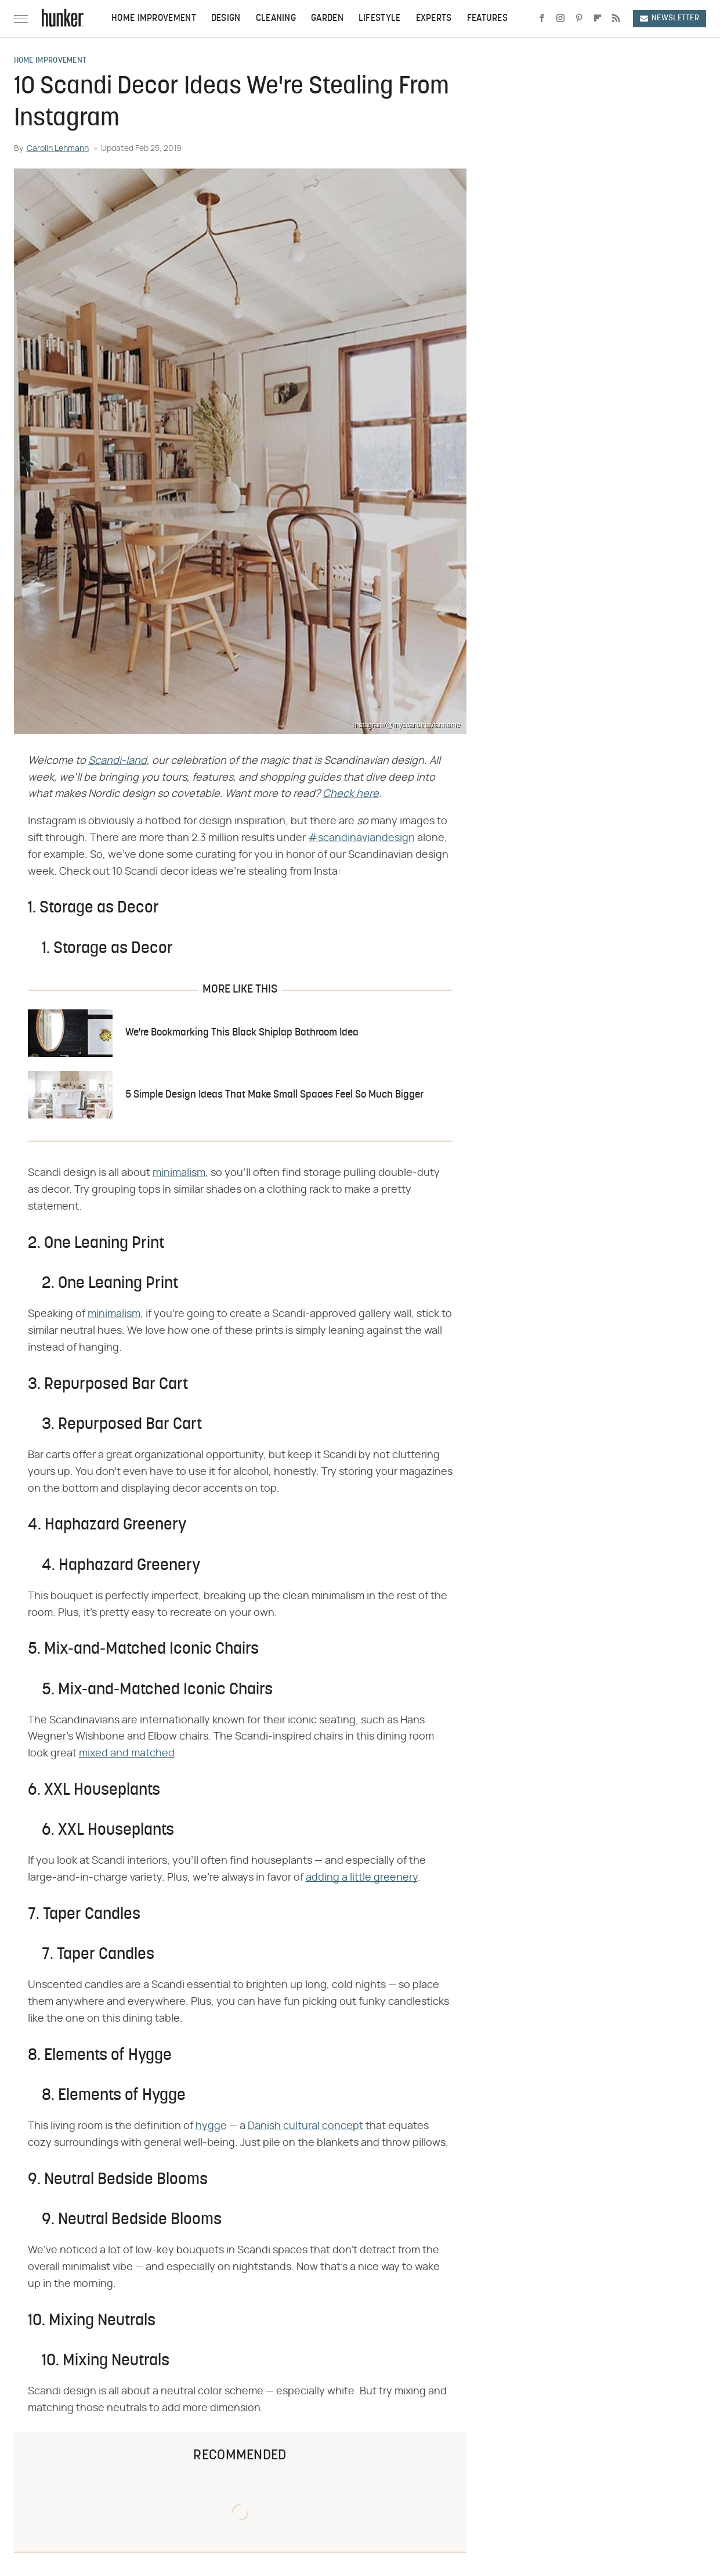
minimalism (179, 1173)
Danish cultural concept (305, 2126)
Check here (351, 794)
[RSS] (616, 18)
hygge (211, 2126)
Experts (434, 18)
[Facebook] (541, 18)
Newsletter (669, 18)
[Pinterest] (579, 18)
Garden (327, 18)
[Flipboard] (597, 18)
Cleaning (276, 18)
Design (226, 18)
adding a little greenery (362, 1878)
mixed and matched (127, 1753)
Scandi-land (117, 761)
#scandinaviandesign (361, 838)
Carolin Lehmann (58, 149)
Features (487, 18)
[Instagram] (560, 18)
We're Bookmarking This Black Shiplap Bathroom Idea (242, 1032)
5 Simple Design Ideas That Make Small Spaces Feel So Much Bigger (274, 1095)
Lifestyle (380, 18)
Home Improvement (153, 18)
